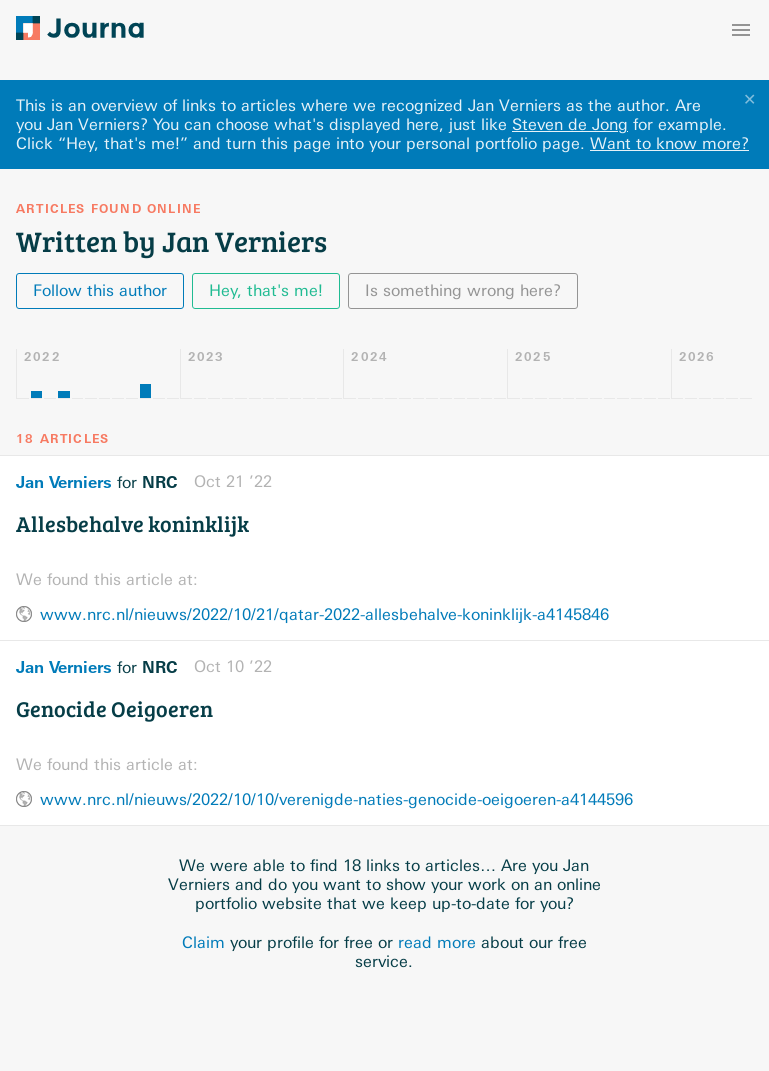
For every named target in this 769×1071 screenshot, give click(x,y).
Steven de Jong (570, 124)
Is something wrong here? (463, 290)
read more (437, 942)
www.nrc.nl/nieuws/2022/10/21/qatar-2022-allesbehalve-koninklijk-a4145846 (324, 614)
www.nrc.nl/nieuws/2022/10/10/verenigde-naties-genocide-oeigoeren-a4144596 (336, 799)
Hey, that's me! (266, 290)
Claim (203, 942)
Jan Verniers (64, 482)
